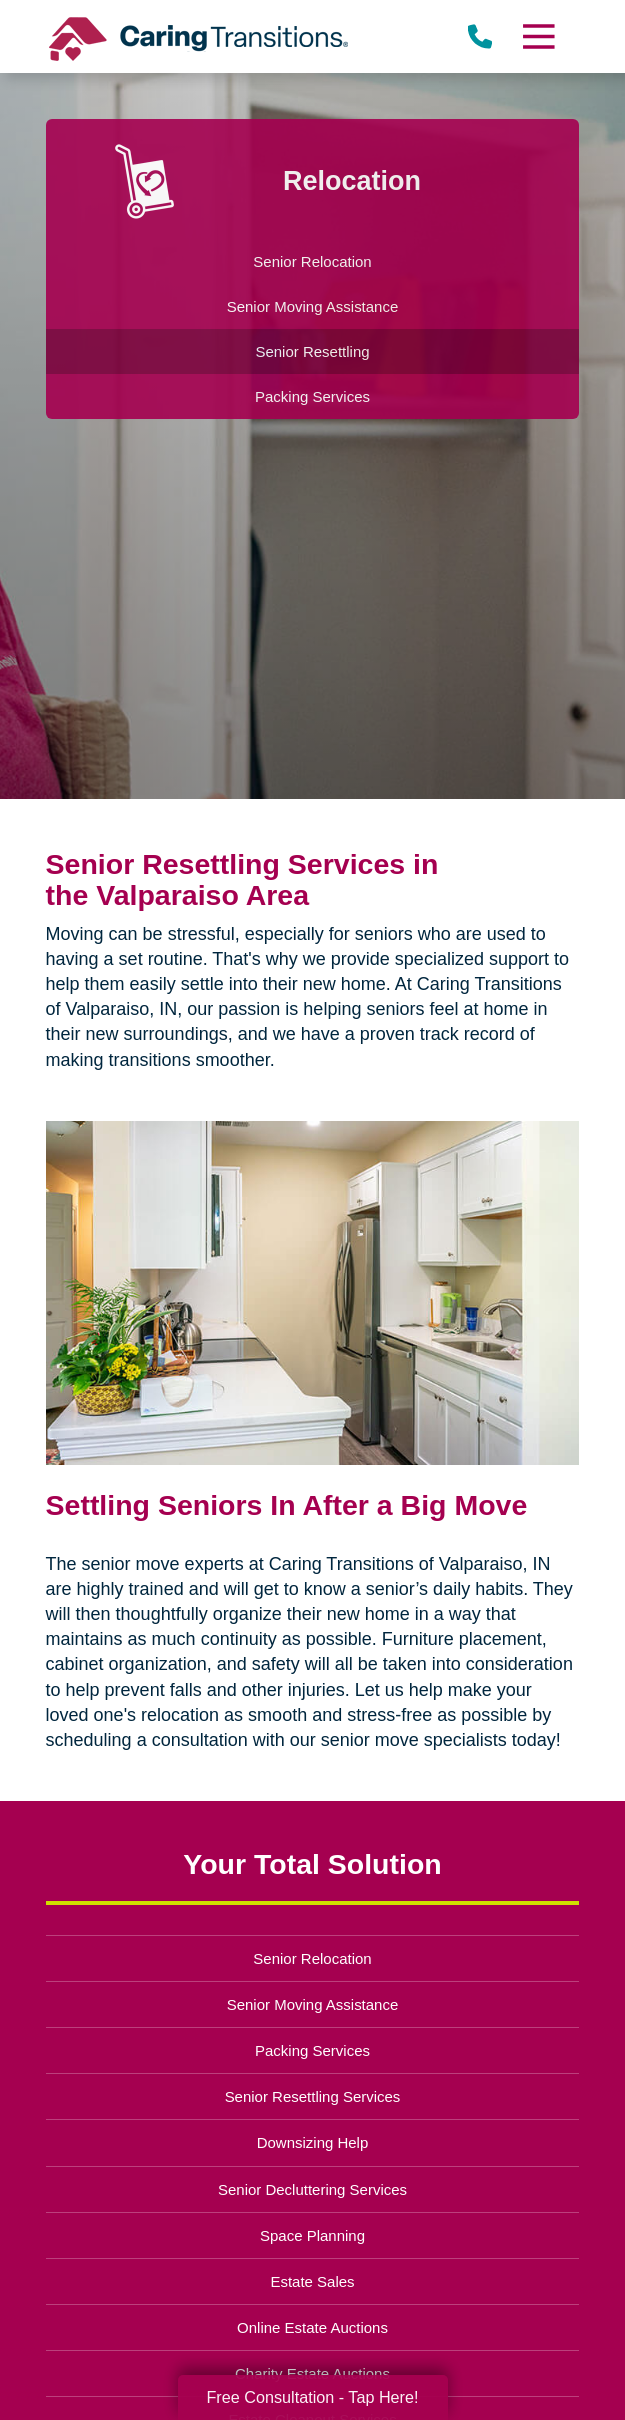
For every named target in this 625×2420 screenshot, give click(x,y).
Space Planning (312, 2235)
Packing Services (312, 2050)
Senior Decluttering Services (312, 2189)
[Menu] (538, 36)
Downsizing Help (313, 2142)
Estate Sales (312, 2281)
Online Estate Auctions (312, 2327)
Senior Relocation (312, 1958)
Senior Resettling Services (313, 2096)
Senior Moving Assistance (313, 2004)
